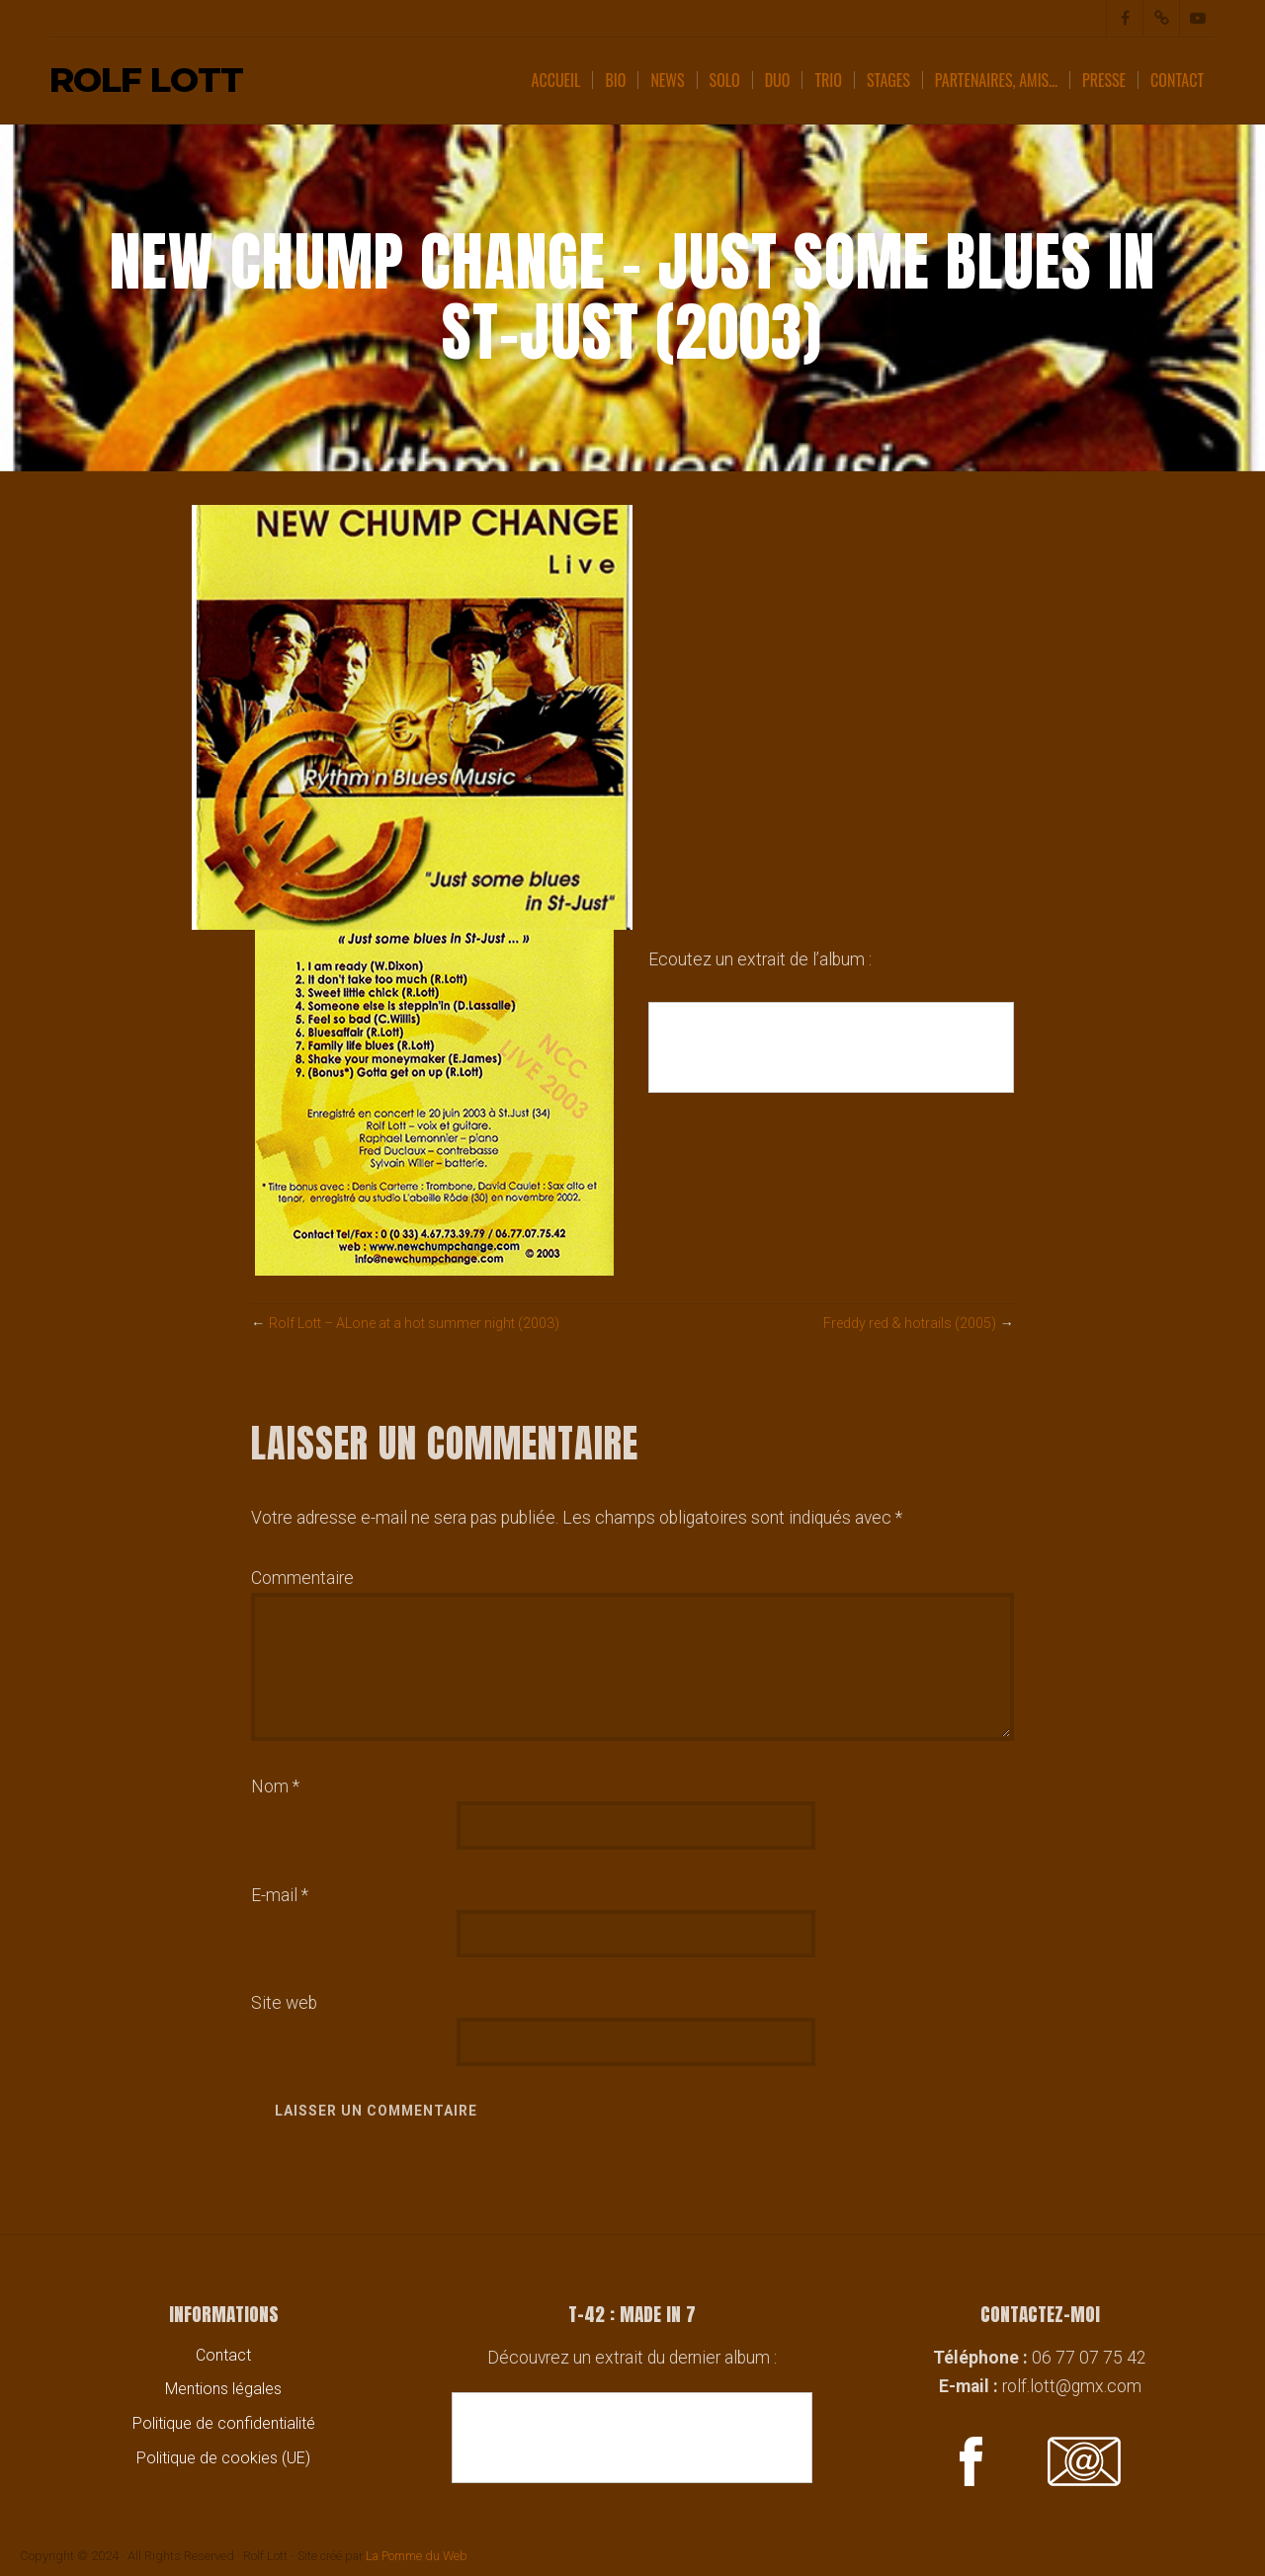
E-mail (279, 1895)
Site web (284, 2003)
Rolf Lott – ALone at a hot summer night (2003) (418, 1323)
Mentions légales (223, 2389)
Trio (828, 80)
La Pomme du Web (416, 2555)
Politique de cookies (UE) (223, 2458)
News (667, 80)
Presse (1104, 80)
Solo (725, 80)
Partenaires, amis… (996, 80)
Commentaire (302, 1578)
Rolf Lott (146, 80)
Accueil (556, 80)
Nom (275, 1786)
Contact (1177, 80)
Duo (778, 80)
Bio (615, 80)
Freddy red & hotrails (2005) (907, 1323)
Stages (888, 80)
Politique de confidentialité (223, 2423)
